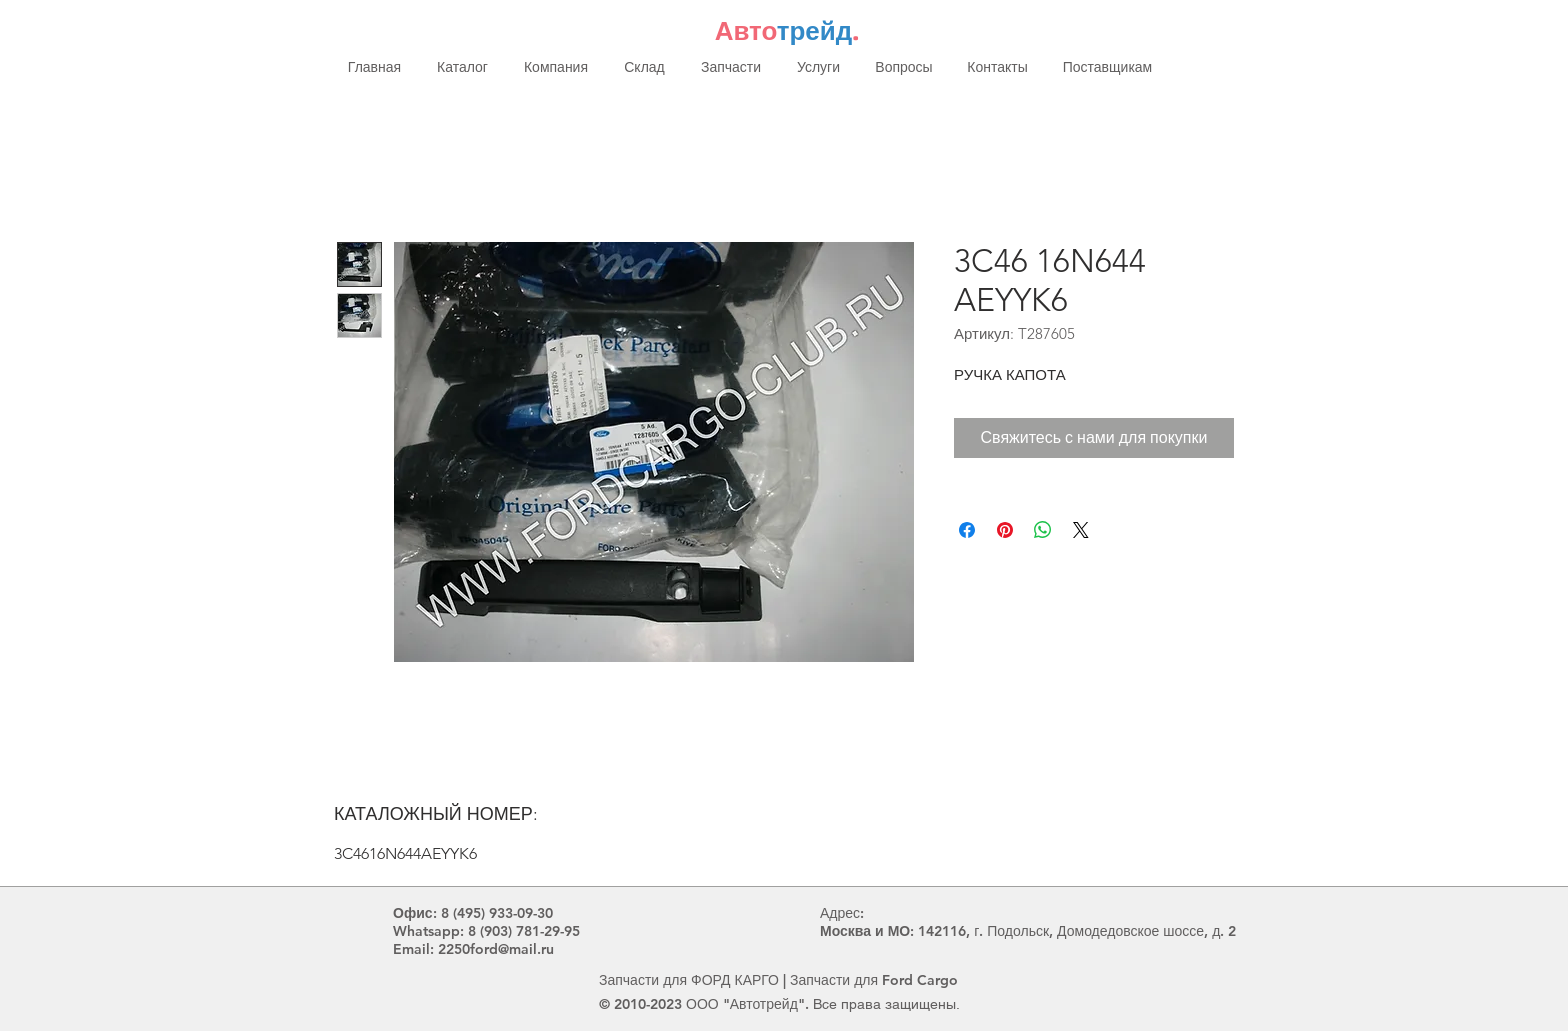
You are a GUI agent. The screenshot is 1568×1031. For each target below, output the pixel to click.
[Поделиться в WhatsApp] (1043, 530)
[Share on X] (1081, 530)
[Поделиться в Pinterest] (1005, 530)
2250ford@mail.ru (496, 949)
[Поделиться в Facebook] (967, 530)
